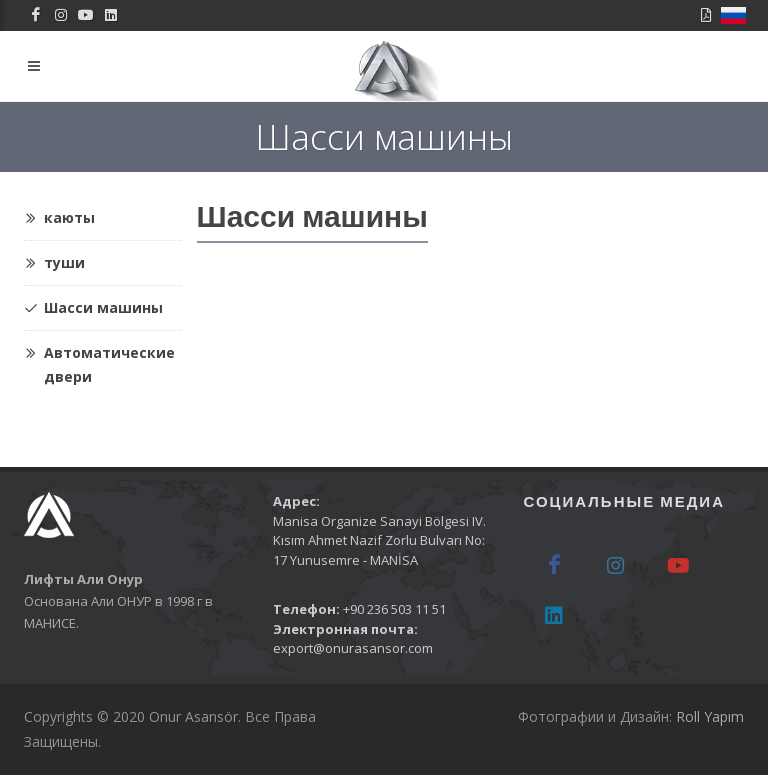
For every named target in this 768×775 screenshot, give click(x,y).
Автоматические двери (99, 358)
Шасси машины (93, 308)
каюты (59, 218)
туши (54, 263)
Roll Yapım (710, 716)
